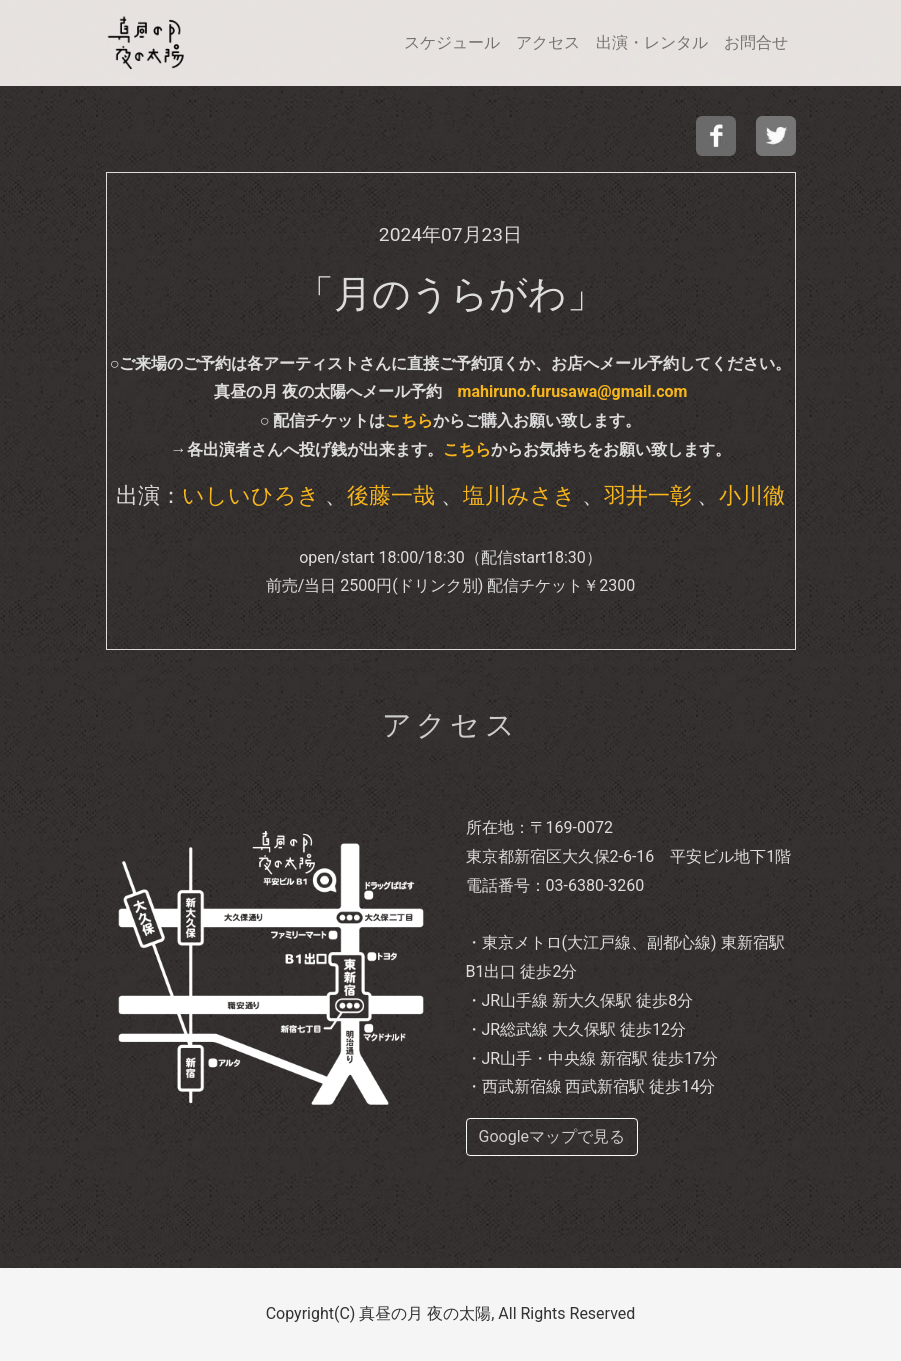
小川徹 (752, 495)
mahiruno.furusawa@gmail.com (573, 391)
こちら (409, 420)
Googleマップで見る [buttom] (552, 1136)
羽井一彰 (648, 495)
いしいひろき (251, 495)
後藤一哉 (391, 495)
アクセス (548, 42)
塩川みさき (519, 495)
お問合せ (756, 42)
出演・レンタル (652, 42)
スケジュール (452, 42)
